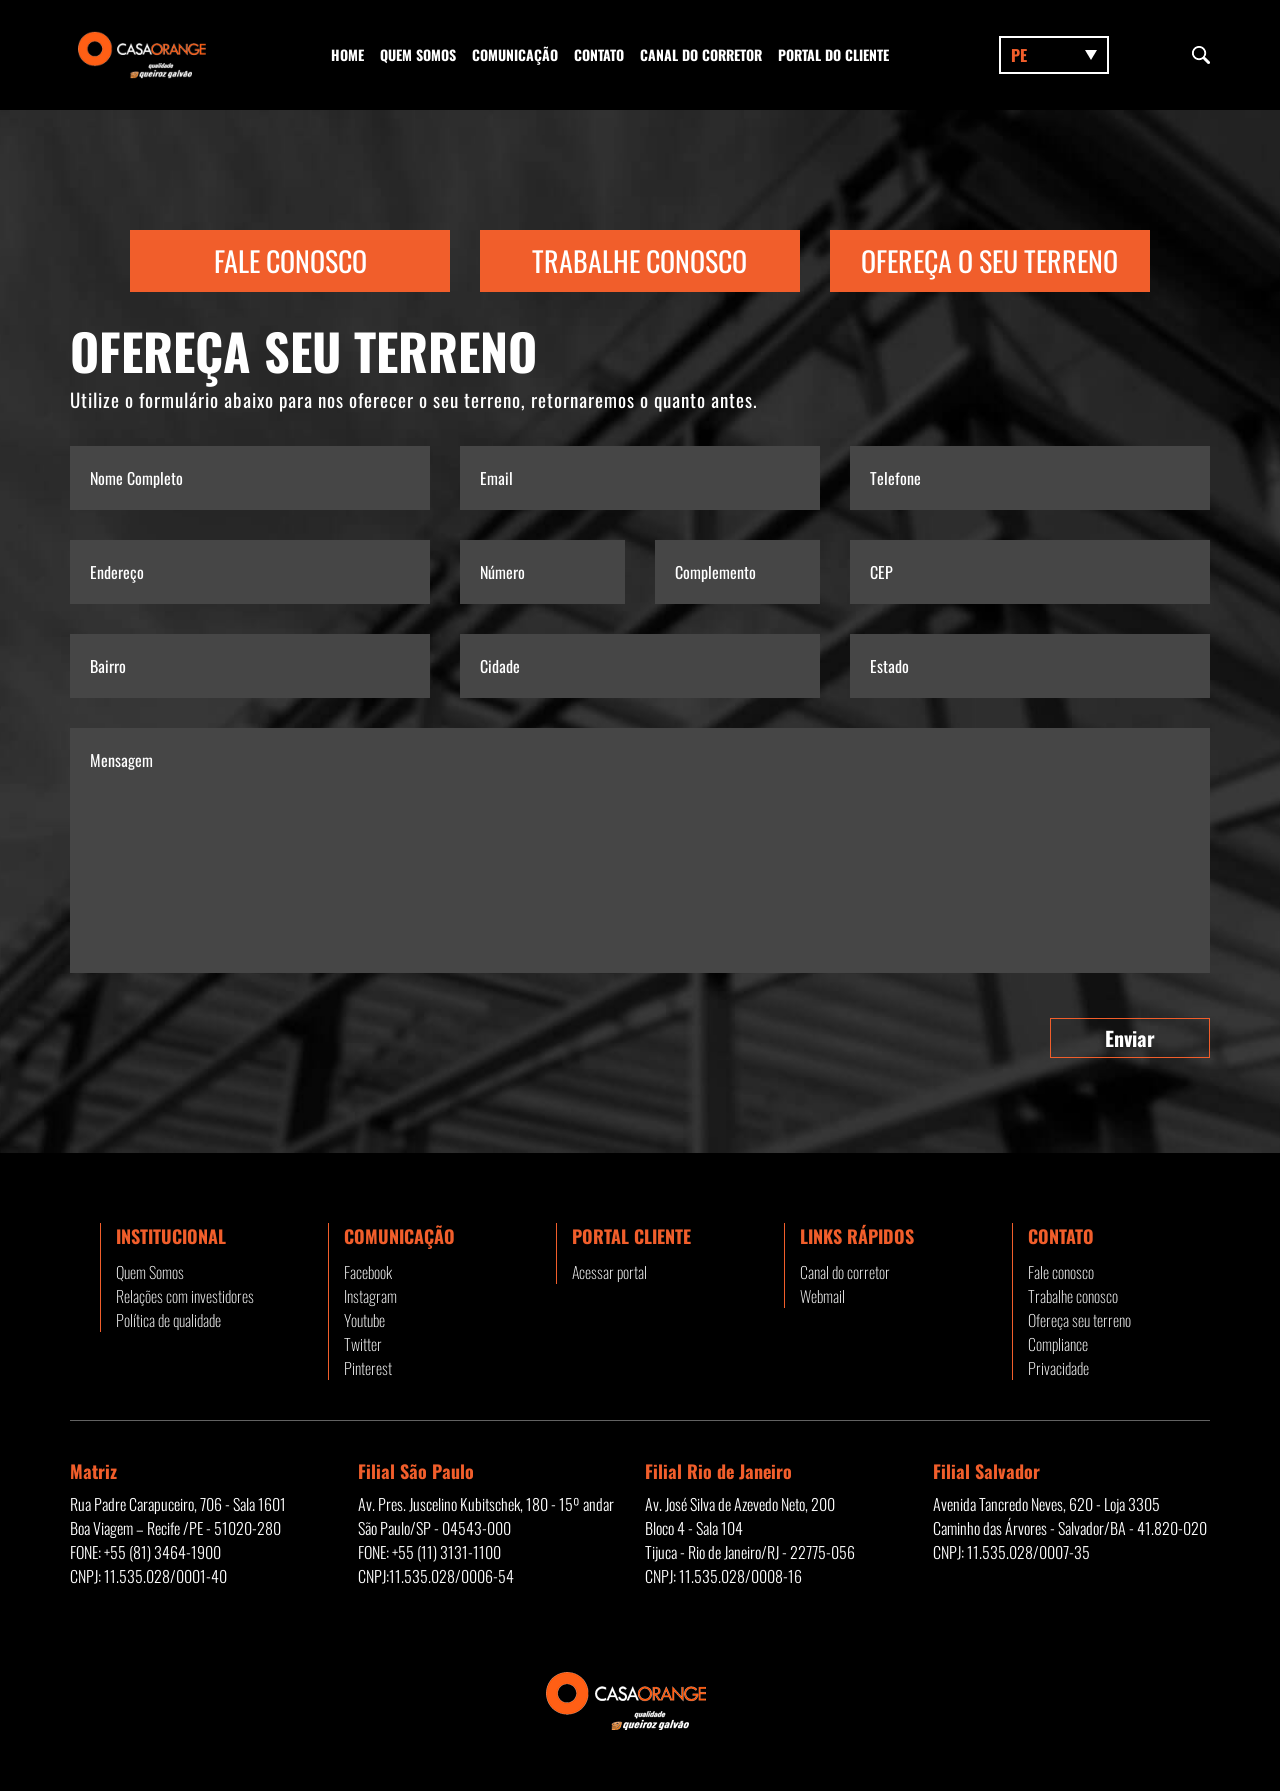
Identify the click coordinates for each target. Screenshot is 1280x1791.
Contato (599, 54)
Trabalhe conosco (1073, 1296)
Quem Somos (418, 54)
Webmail (822, 1296)
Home (347, 54)
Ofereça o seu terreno (989, 260)
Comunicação (515, 54)
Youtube (364, 1320)
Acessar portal (609, 1272)
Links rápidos (857, 1236)
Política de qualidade (168, 1320)
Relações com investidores (185, 1296)
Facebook (368, 1272)
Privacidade (1058, 1368)
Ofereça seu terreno (1079, 1320)
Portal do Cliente (833, 54)
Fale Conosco (290, 260)
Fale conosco (1061, 1272)
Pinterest (368, 1368)
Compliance (1058, 1344)
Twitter (363, 1344)
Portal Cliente (631, 1236)
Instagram (370, 1296)
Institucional (171, 1236)
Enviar (1130, 1038)
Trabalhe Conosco (639, 260)
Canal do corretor (701, 54)
